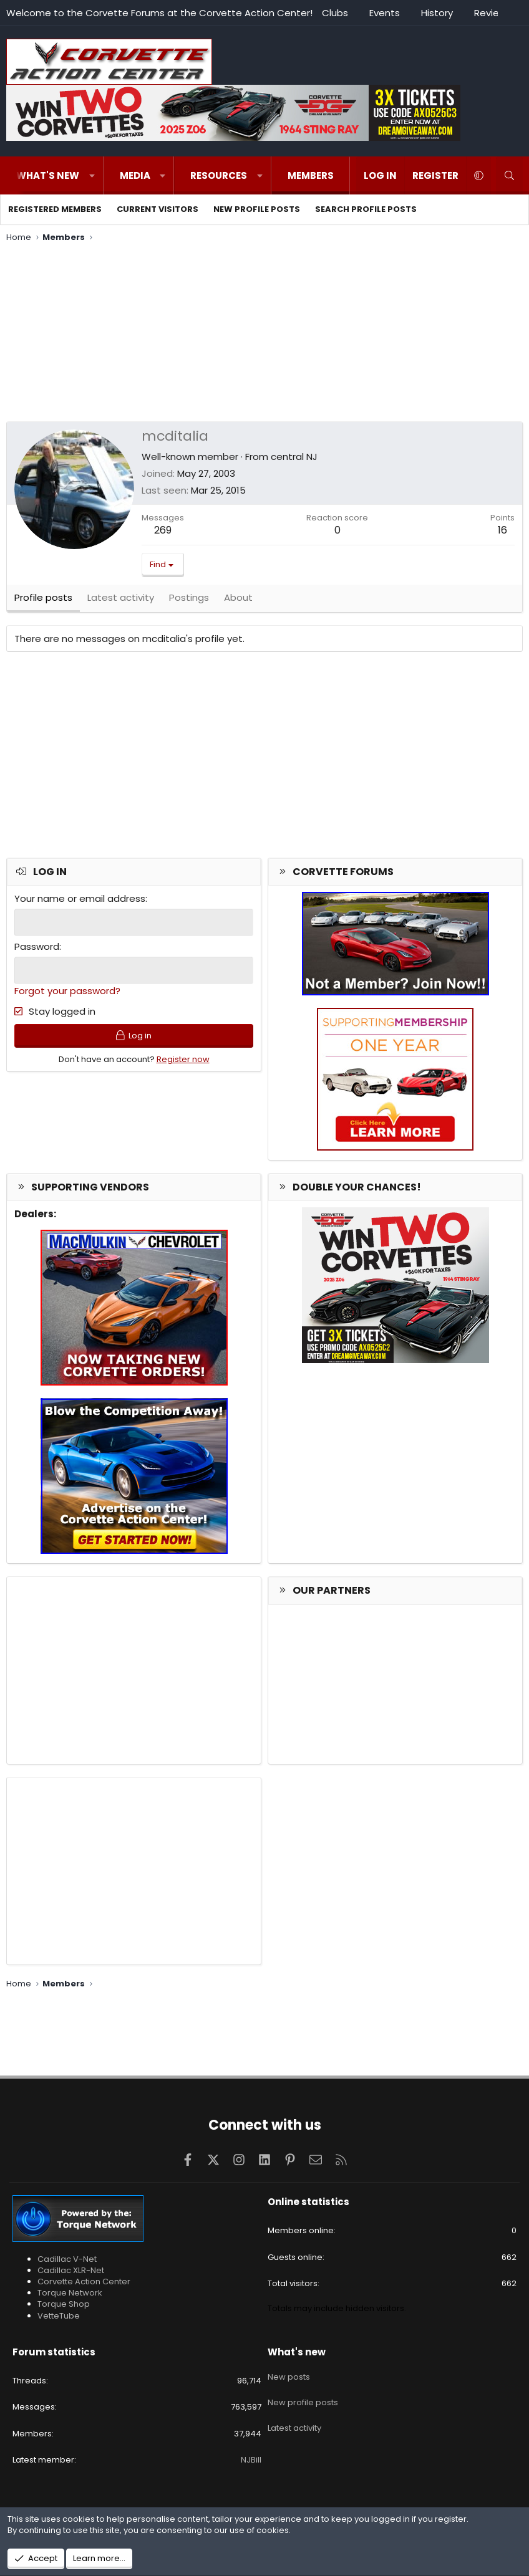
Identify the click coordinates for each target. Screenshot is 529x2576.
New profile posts (256, 209)
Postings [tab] (189, 601)
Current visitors (157, 209)
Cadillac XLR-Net (70, 2270)
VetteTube (58, 2316)
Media (135, 175)
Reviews (493, 12)
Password (36, 949)
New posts (289, 2373)
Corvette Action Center (83, 2281)
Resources (218, 175)
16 (502, 530)
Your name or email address (79, 902)
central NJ (294, 456)
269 (163, 530)
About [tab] (238, 601)
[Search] (509, 175)
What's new (47, 175)
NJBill (251, 2460)
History (437, 12)
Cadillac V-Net (67, 2259)
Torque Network (69, 2293)
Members (311, 175)
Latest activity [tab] (120, 601)
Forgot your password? (67, 993)
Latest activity (294, 2419)
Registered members (55, 209)
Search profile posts (366, 209)
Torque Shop (63, 2304)
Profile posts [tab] (43, 601)
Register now (183, 1065)
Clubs (335, 12)
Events (384, 12)
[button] (92, 175)
